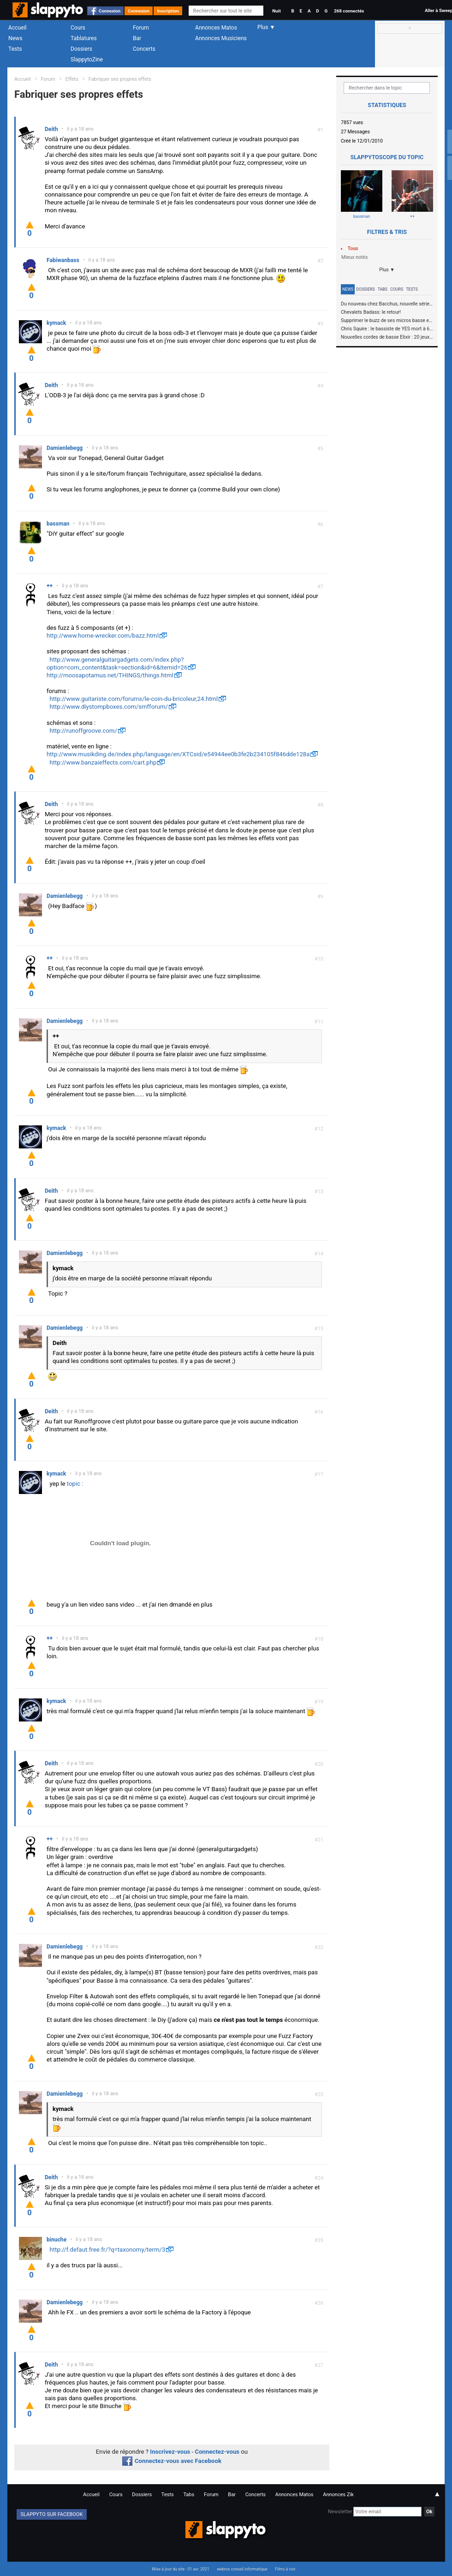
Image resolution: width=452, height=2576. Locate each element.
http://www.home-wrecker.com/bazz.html (103, 635)
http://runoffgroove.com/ (83, 730)
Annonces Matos (216, 27)
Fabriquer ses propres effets (120, 79)
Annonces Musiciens (221, 38)
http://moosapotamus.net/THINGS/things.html (110, 675)
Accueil (17, 27)
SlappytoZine (87, 59)
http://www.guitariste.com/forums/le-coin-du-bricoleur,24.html (134, 698)
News (15, 38)
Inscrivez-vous (170, 2451)
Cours (78, 27)
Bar (137, 38)
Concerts (144, 49)
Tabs (382, 289)
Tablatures (84, 38)
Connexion (109, 10)
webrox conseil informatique (242, 2569)
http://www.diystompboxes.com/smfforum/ (109, 706)
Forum (141, 27)
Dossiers (81, 49)
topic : (75, 1483)
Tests (15, 49)
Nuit (276, 10)
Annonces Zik (338, 2495)
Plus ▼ (387, 270)
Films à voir (285, 2569)
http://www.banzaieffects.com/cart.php (103, 762)
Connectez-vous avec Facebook (171, 2460)
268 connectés (349, 10)
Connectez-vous (217, 2451)
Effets (71, 79)
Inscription (168, 10)
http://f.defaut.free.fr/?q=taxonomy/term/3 (108, 2249)
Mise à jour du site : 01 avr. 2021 (180, 2569)
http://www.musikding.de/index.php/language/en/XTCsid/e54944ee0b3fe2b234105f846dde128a (178, 754)
